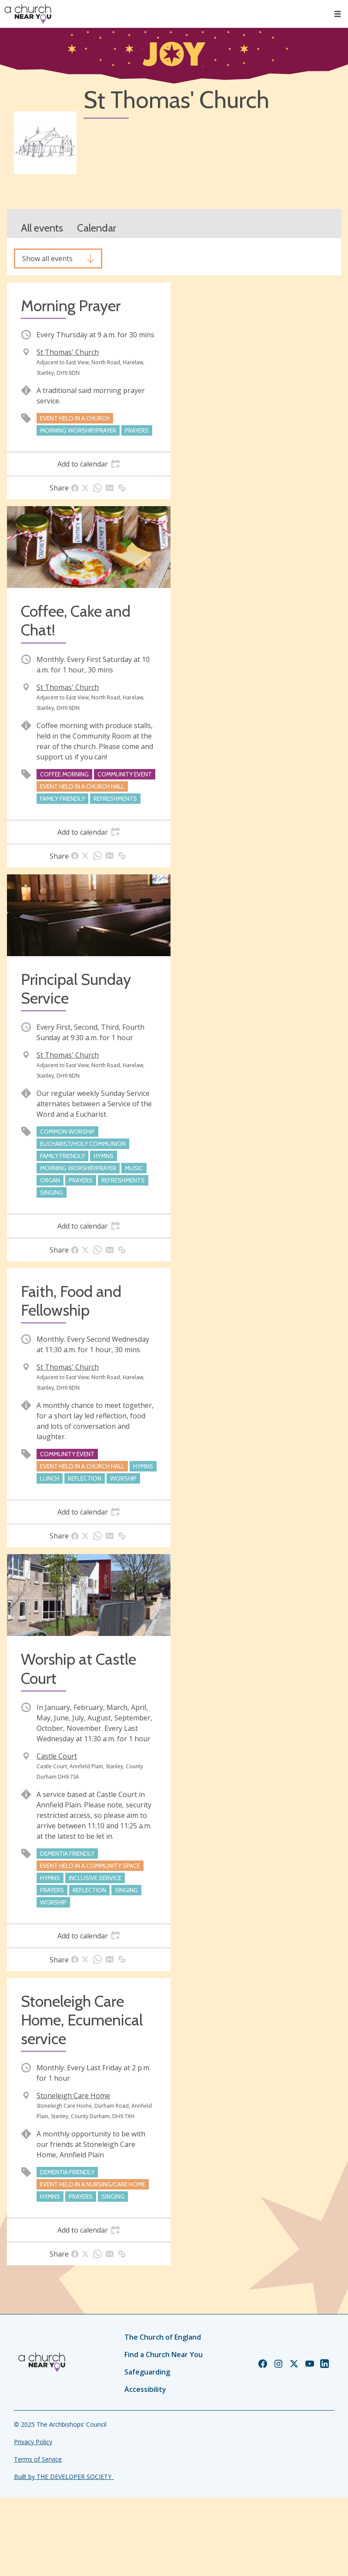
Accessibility (145, 2389)
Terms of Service (38, 2459)
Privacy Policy (33, 2442)
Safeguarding (147, 2372)
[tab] (89, 464)
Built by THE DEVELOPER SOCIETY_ (64, 2476)
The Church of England (162, 2337)
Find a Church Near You (163, 2354)
